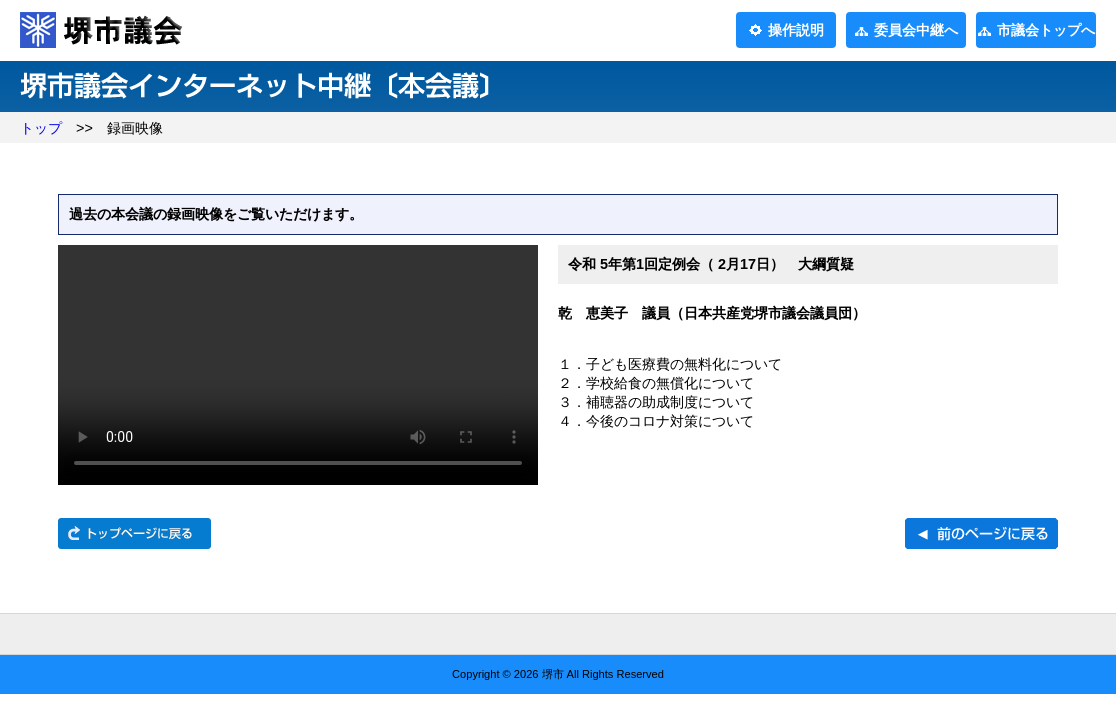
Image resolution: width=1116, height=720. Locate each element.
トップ (41, 128)
